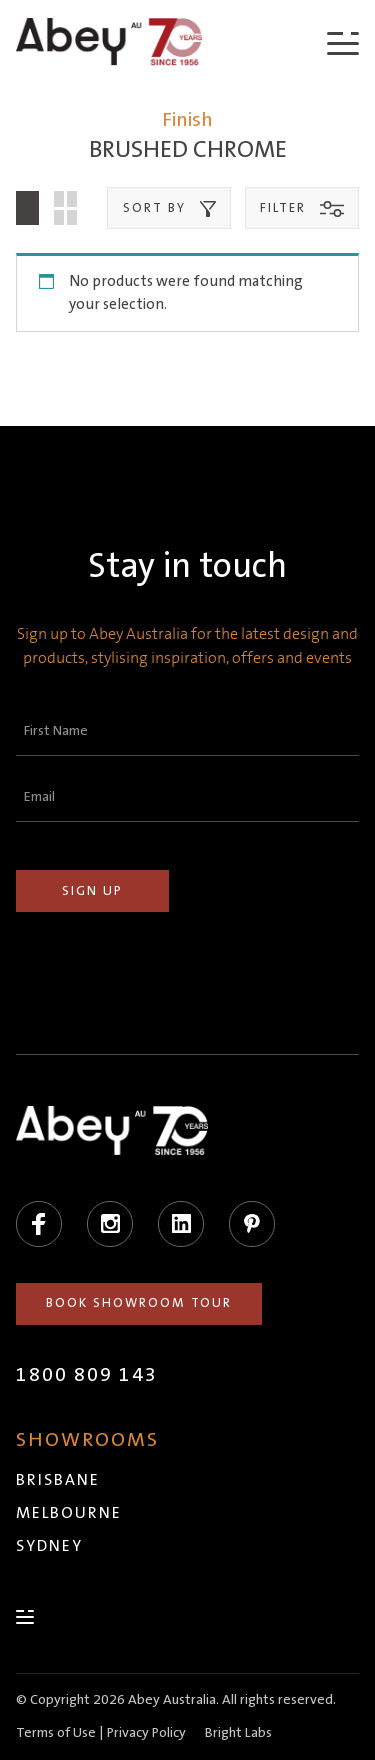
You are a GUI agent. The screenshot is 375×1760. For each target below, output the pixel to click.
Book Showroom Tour (139, 1303)
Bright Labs (238, 1733)
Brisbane (58, 1480)
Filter (302, 209)
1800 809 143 (87, 1375)
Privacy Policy (146, 1733)
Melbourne (69, 1513)
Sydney (49, 1546)
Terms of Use (56, 1733)
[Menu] (343, 42)
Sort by (169, 209)
